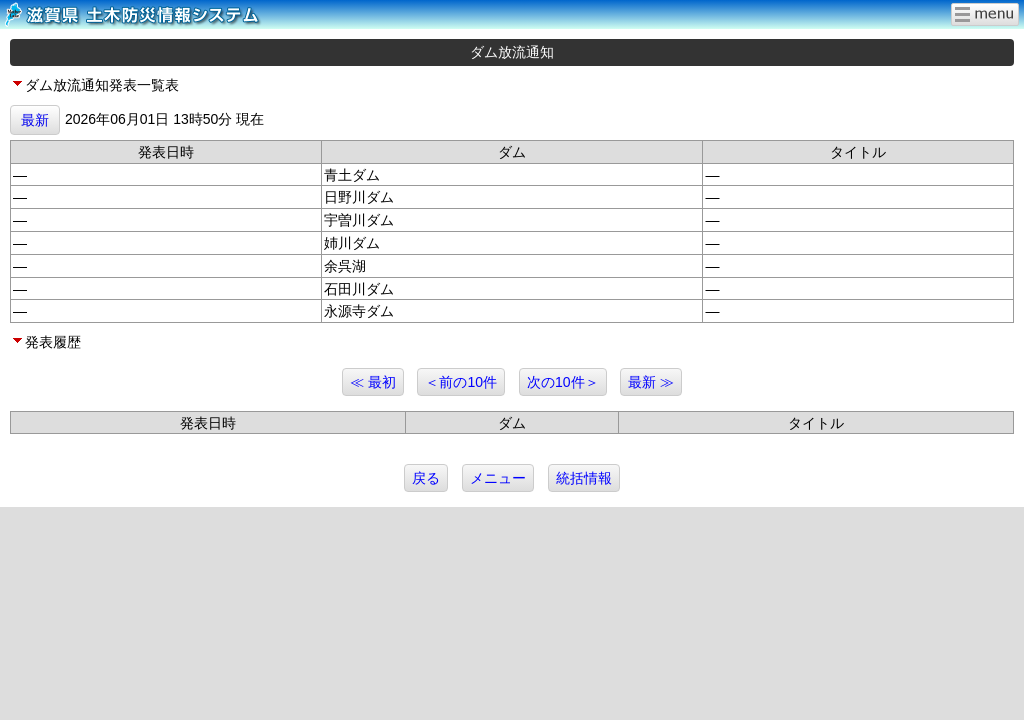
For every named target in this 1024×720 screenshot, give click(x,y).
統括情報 (584, 478)
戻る (426, 478)
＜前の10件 (461, 382)
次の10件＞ (563, 382)
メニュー (498, 478)
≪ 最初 (373, 382)
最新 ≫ (651, 382)
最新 (35, 120)
